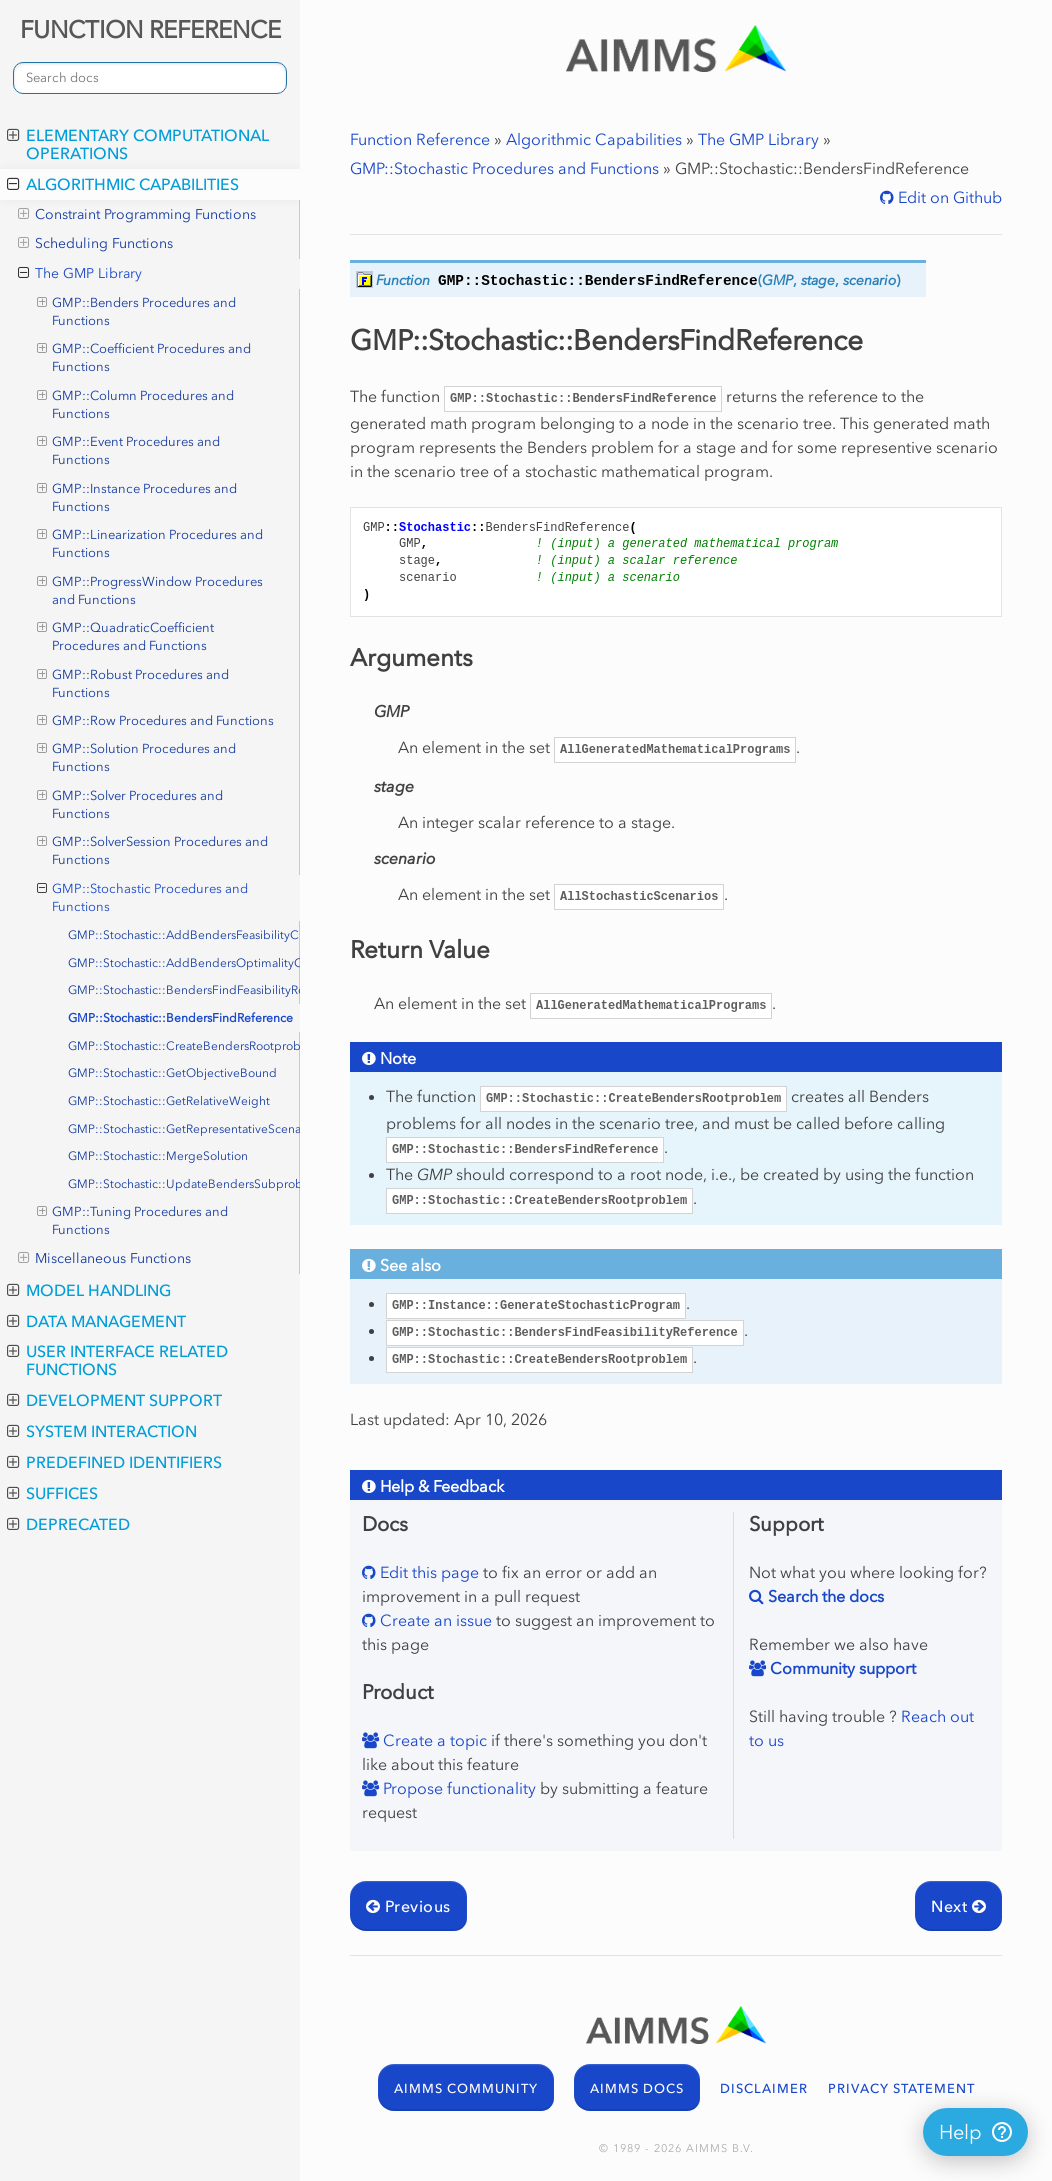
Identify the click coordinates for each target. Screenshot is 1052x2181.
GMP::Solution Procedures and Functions (137, 757)
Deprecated (68, 1524)
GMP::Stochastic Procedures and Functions (143, 897)
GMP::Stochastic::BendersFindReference (180, 1018)
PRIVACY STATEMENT (901, 2088)
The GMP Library (80, 274)
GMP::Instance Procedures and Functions (137, 497)
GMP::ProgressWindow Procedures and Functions (150, 590)
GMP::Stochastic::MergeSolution (158, 1156)
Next (958, 1906)
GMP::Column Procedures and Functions (136, 404)
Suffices (52, 1493)
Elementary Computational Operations (138, 144)
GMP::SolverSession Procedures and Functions (153, 850)
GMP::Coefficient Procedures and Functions (144, 357)
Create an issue (434, 1620)
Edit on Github (948, 197)
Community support (841, 1668)
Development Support (114, 1400)
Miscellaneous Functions (104, 1259)
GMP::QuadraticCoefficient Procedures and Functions (126, 636)
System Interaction (102, 1431)
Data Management (96, 1321)
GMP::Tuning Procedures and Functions (133, 1220)
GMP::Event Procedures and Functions (129, 450)
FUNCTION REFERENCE (150, 29)
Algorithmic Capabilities (123, 184)
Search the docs (824, 1596)
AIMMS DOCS (637, 2088)
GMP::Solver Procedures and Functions (130, 804)
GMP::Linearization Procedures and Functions (150, 543)
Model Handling (89, 1290)
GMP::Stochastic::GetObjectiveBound (172, 1073)
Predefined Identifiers (114, 1462)
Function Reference (420, 139)
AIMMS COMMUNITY (466, 2088)
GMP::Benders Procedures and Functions (137, 311)
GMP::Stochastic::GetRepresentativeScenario (184, 1129)
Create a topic (433, 1740)
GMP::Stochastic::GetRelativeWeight (169, 1101)
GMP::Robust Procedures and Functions (133, 683)
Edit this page (427, 1572)
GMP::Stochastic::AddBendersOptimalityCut (184, 963)
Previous (408, 1906)
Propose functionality (457, 1788)
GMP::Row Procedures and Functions (156, 721)
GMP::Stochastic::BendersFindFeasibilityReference (184, 990)
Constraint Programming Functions (137, 215)
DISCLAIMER (764, 2088)
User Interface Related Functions (117, 1360)
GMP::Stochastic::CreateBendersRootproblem (184, 1046)
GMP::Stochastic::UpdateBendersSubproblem (184, 1184)
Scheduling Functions (95, 244)
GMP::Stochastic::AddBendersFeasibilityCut (184, 935)
